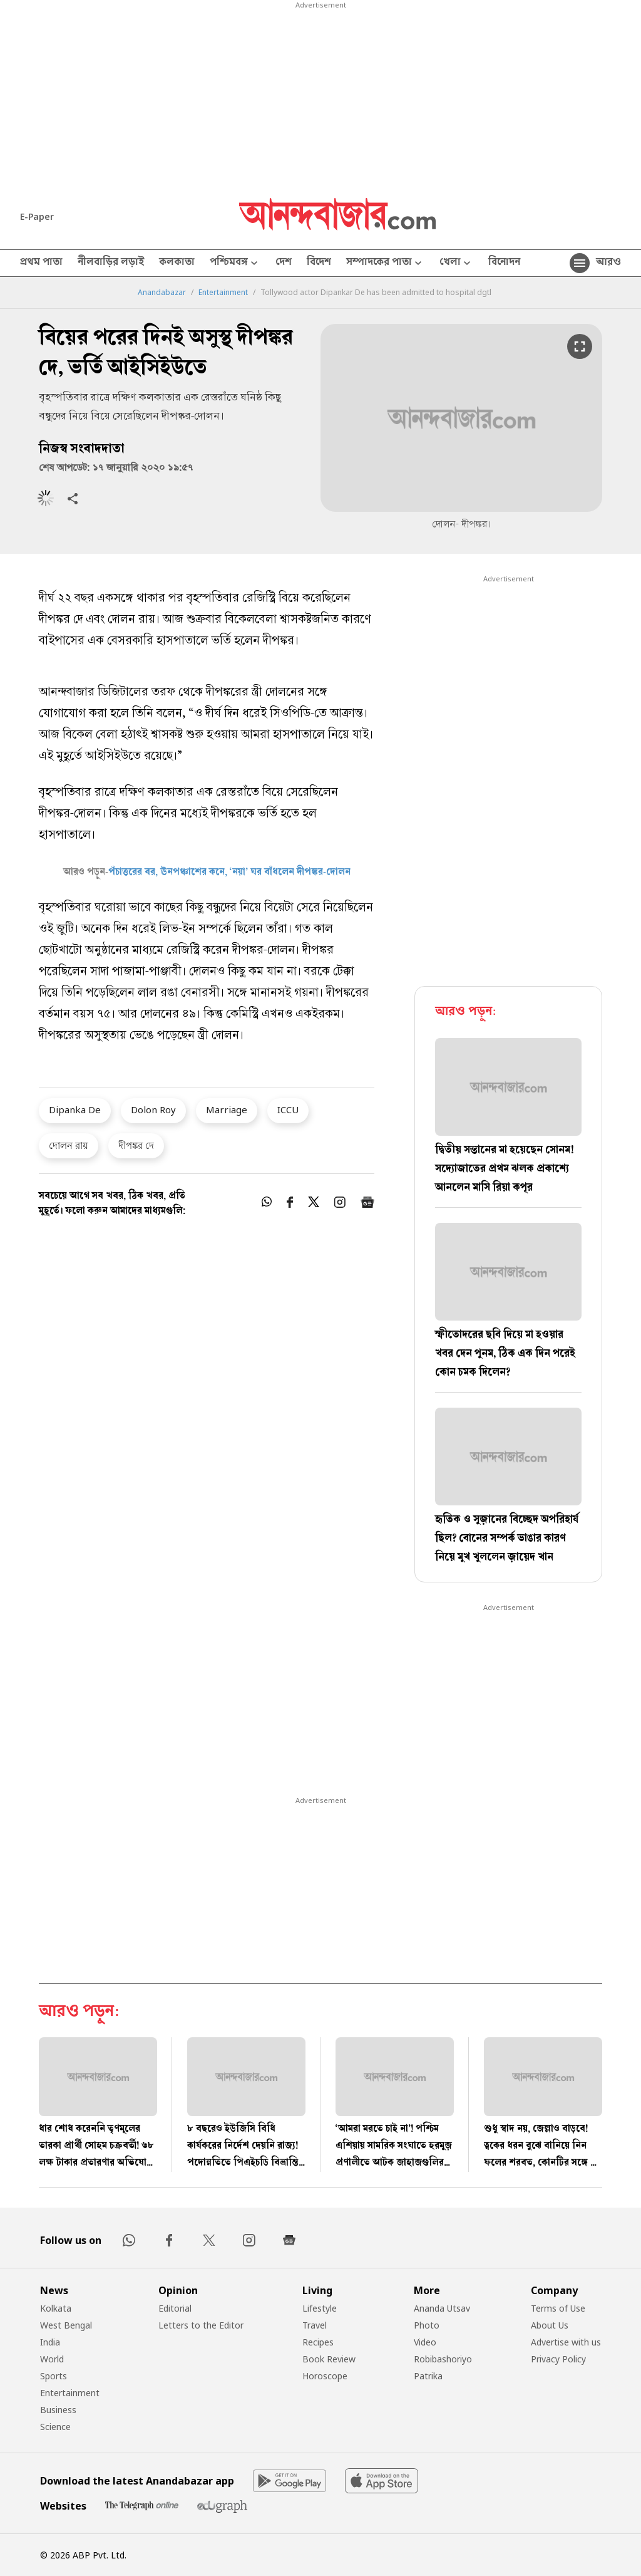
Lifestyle (319, 2308)
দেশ (283, 263)
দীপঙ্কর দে (136, 1145)
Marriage (226, 1109)
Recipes (318, 2342)
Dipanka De (75, 1109)
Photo (426, 2325)
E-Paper (37, 216)
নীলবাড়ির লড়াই (111, 263)
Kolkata (55, 2308)
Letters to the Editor (201, 2325)
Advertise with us (566, 2342)
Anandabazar (162, 292)
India (50, 2342)
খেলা (456, 263)
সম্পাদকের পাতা (385, 263)
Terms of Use (558, 2308)
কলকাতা (177, 263)
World (52, 2359)
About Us (549, 2325)
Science (55, 2427)
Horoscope (324, 2376)
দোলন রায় (68, 1145)
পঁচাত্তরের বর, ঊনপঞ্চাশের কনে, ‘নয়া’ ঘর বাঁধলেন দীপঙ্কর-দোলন (229, 872)
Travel (314, 2325)
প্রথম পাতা (41, 263)
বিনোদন (504, 263)
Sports (53, 2376)
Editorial (175, 2308)
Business (58, 2410)
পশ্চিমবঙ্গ (235, 263)
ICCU (288, 1109)
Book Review (329, 2359)
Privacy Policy (558, 2359)
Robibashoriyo (443, 2359)
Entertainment (223, 292)
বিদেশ (319, 263)
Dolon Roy (153, 1109)
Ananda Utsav (442, 2308)
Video (425, 2342)
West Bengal (66, 2325)
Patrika (428, 2376)
